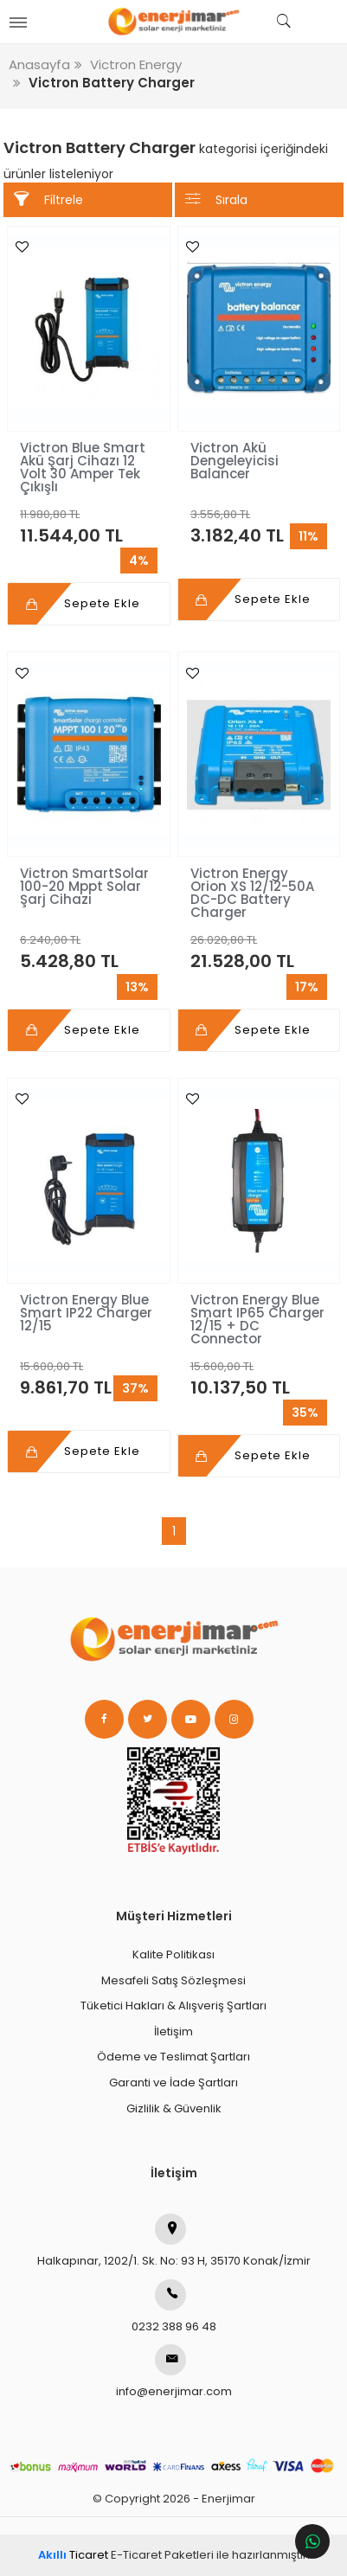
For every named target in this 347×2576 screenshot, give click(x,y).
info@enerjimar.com (174, 2372)
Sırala (216, 199)
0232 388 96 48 (174, 2307)
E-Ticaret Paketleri (162, 2555)
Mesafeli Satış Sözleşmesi (173, 1980)
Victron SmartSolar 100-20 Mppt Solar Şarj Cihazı (84, 886)
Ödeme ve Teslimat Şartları (173, 2056)
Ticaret (73, 2555)
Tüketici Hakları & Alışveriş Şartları (173, 2005)
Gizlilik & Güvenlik (174, 2108)
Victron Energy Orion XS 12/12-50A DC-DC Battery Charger (252, 892)
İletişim (173, 2031)
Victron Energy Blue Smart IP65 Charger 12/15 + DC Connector (257, 1319)
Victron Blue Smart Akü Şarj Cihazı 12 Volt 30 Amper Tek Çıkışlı (82, 467)
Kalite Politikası (173, 1954)
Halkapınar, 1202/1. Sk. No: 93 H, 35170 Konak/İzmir (174, 2241)
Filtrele (48, 199)
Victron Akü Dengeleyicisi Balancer (234, 461)
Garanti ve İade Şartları (173, 2082)
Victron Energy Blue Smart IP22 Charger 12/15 (86, 1313)
